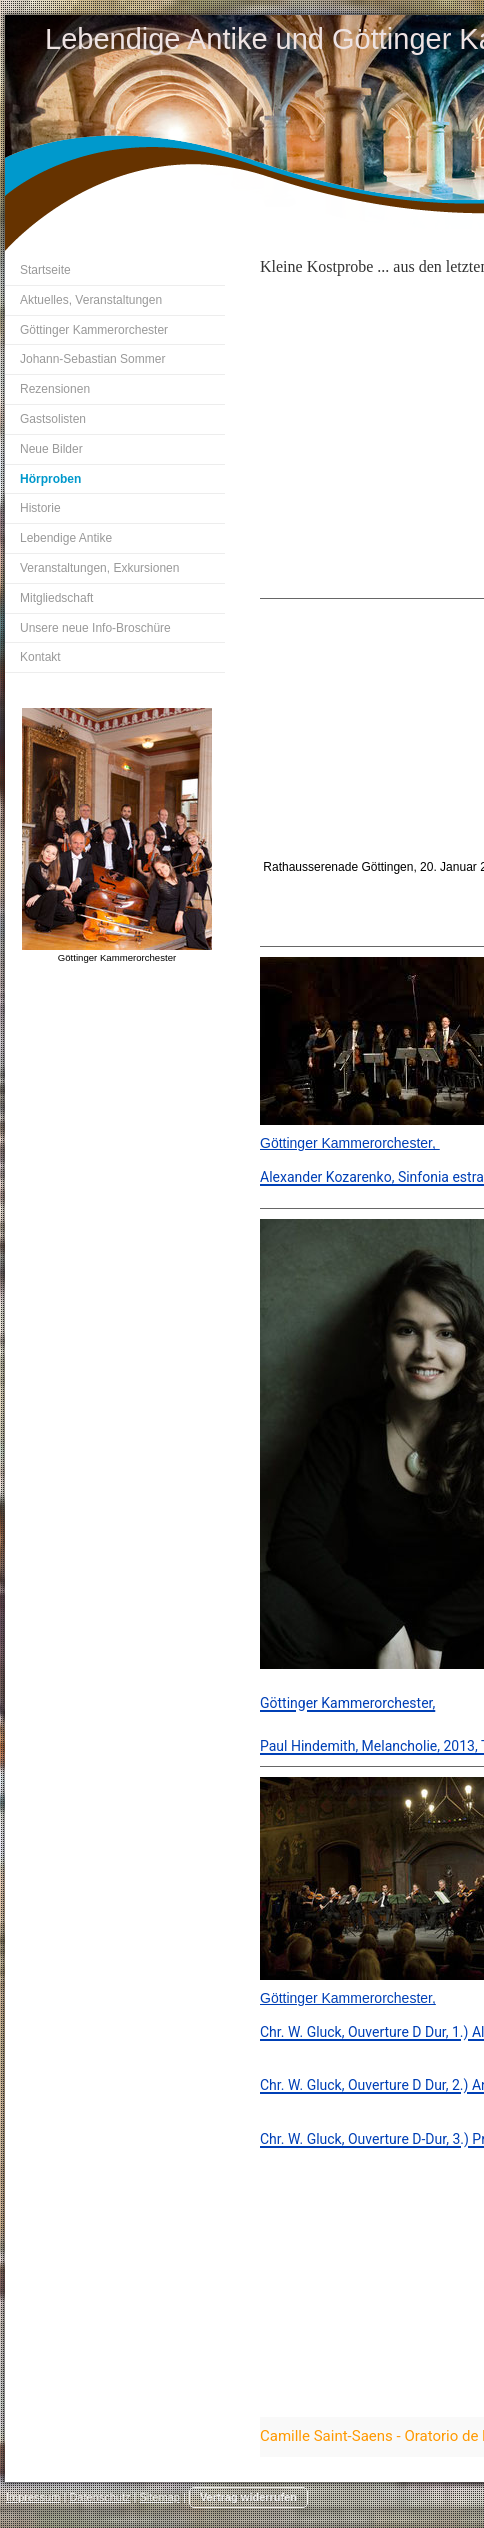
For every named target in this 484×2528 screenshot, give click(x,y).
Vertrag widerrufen (248, 2497)
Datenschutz (99, 2497)
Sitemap (160, 2497)
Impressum (33, 2497)
